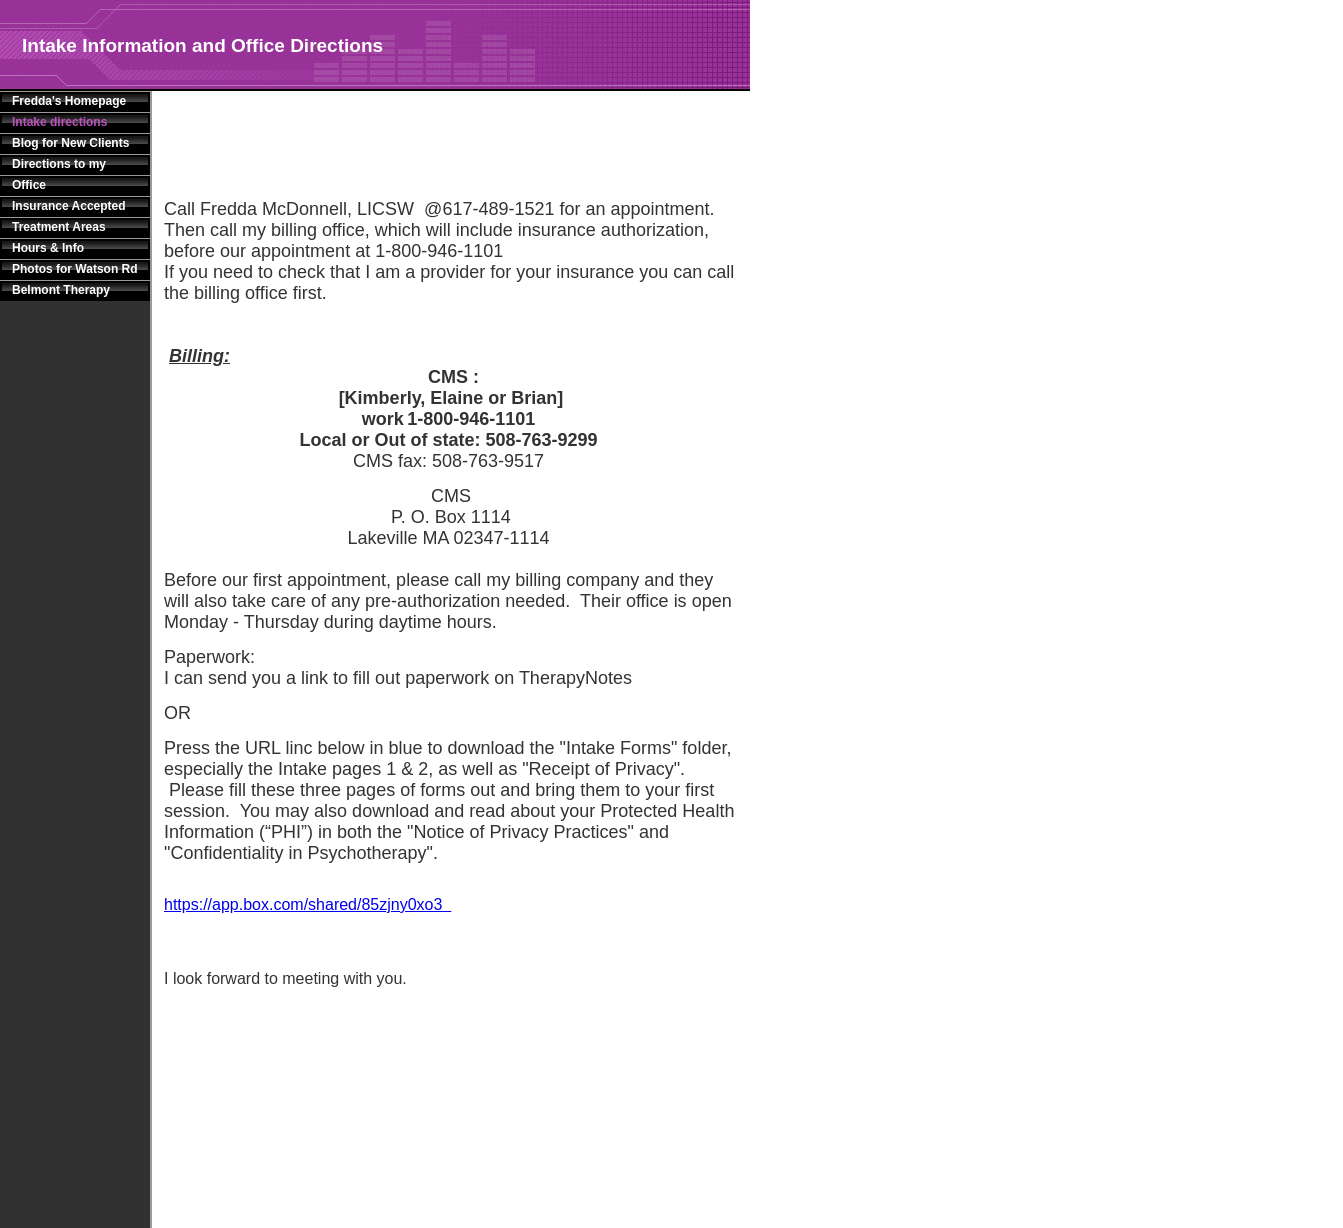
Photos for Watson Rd (75, 269)
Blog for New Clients (70, 143)
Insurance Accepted (69, 206)
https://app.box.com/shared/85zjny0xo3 (307, 904)
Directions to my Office (59, 174)
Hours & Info (48, 248)
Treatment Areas (59, 227)
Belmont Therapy (61, 290)
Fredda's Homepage (69, 101)
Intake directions (59, 122)
